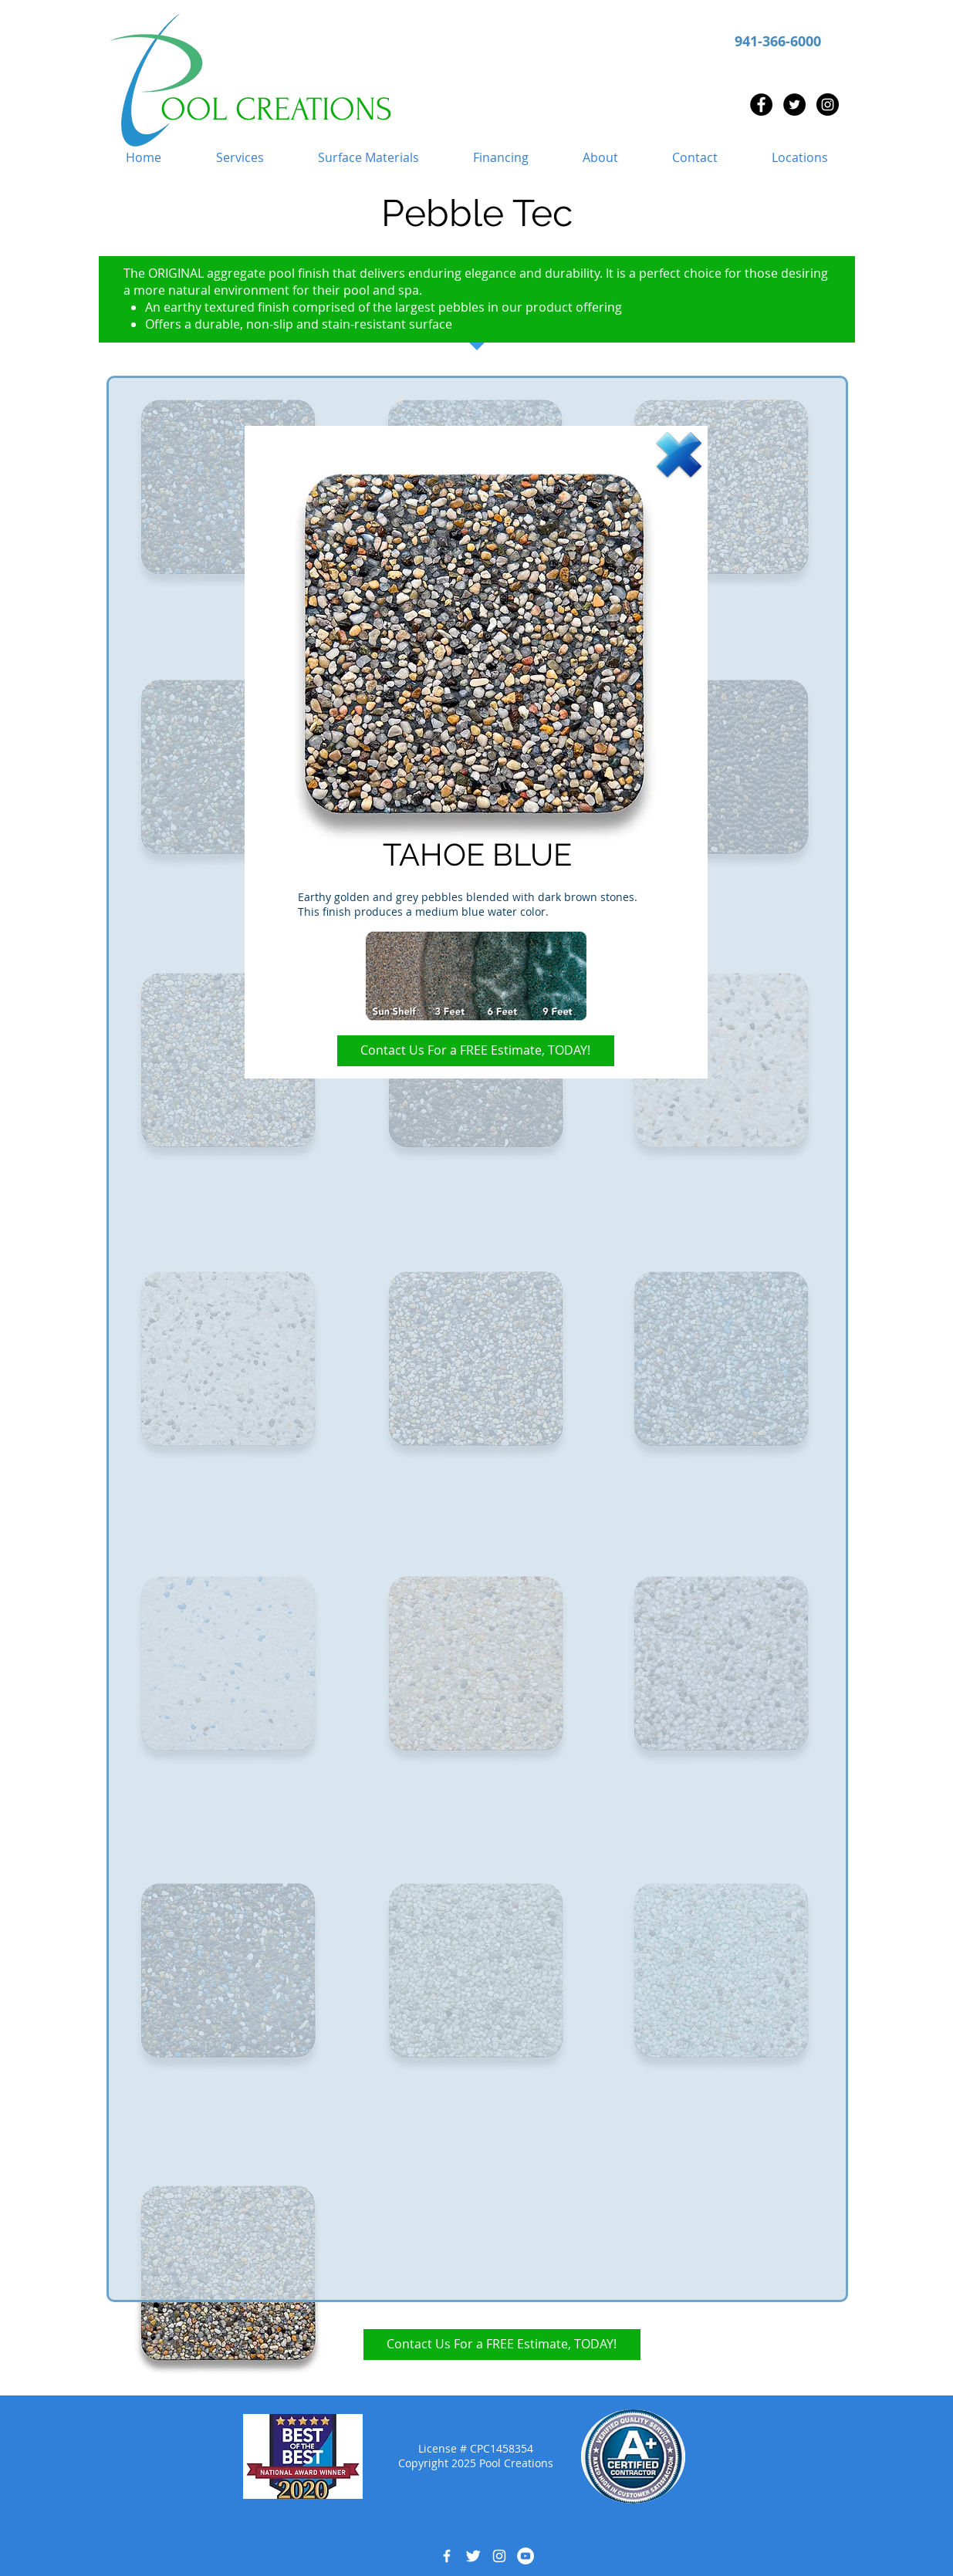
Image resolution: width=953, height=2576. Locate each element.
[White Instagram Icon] (499, 2555)
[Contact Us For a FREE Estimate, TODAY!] (475, 1050)
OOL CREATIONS (276, 109)
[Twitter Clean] (473, 2555)
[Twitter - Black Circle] (794, 104)
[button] (240, 158)
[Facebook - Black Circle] (761, 104)
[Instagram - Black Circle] (827, 104)
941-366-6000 (778, 41)
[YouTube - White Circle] (525, 2555)
